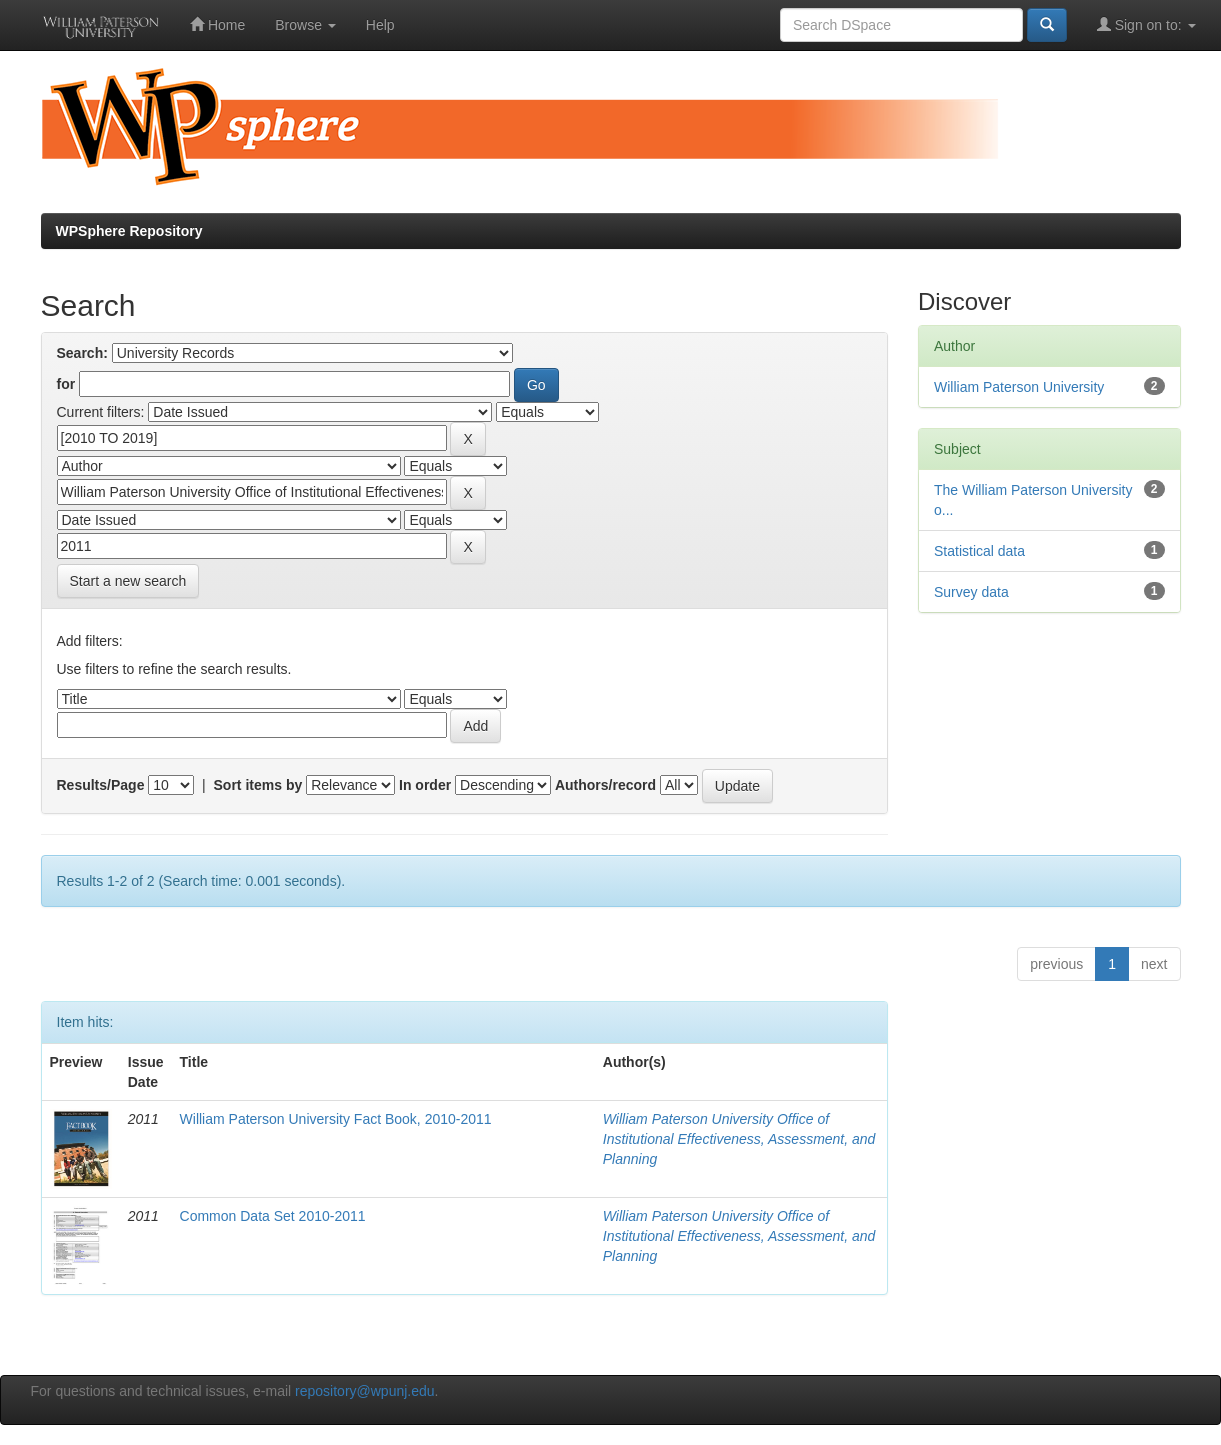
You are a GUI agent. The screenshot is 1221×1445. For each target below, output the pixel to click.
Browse (305, 25)
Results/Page (101, 785)
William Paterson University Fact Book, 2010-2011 (336, 1119)
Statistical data (979, 551)
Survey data (971, 592)
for (66, 384)
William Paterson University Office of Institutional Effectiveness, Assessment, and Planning (739, 1139)
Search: (82, 353)
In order (425, 785)
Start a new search (128, 581)
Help (380, 25)
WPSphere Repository (129, 231)
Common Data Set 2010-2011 (273, 1216)
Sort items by (258, 785)
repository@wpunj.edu (365, 1391)
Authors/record (605, 785)
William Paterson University (1019, 387)
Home (217, 24)
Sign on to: (1146, 24)
